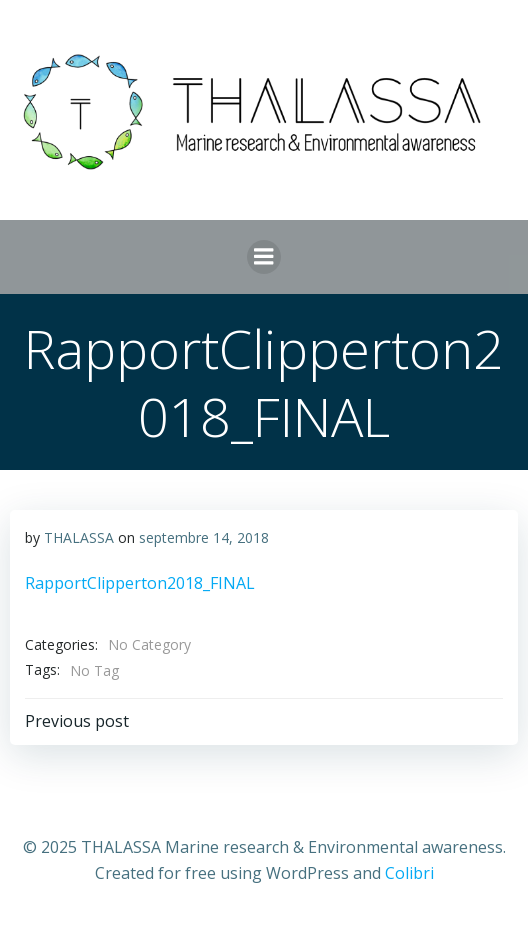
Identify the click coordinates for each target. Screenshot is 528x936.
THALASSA (79, 537)
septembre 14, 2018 (204, 537)
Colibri (409, 873)
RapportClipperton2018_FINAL (140, 583)
